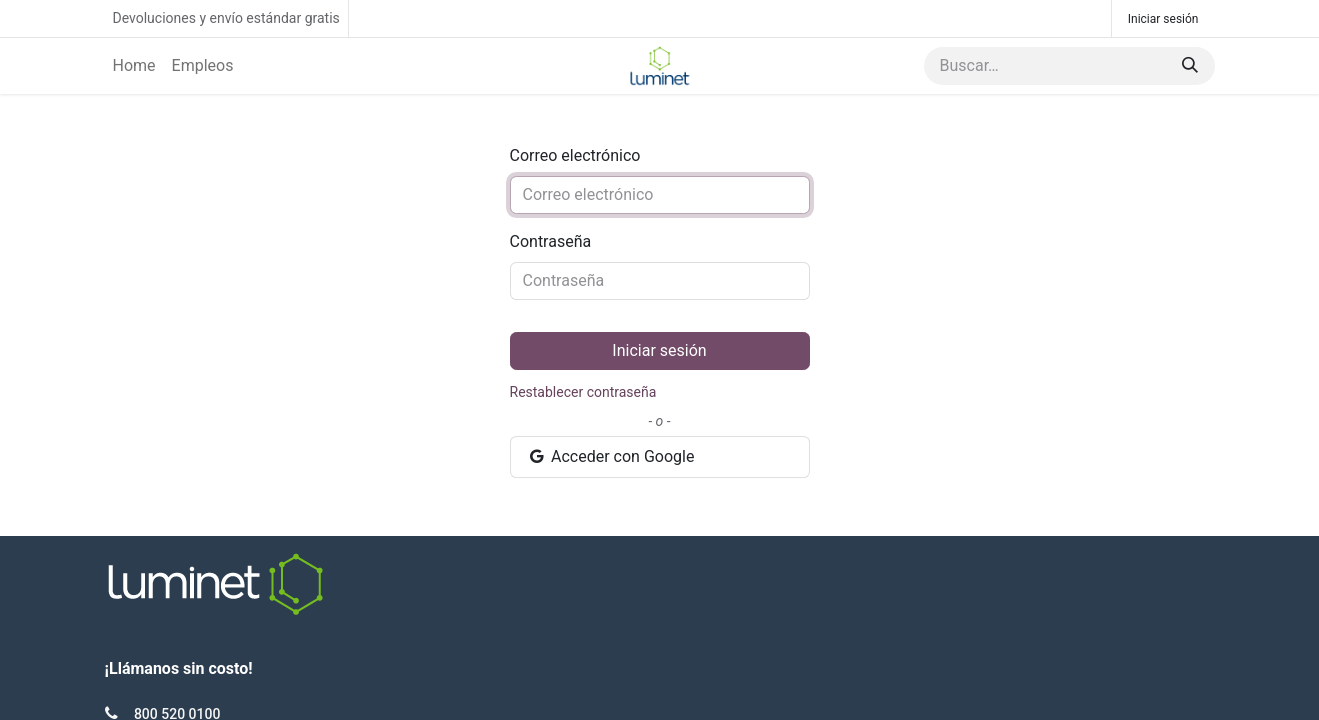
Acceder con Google (611, 456)
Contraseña (551, 241)
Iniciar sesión (1163, 19)
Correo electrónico (575, 155)
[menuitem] (134, 66)
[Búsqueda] (1190, 66)
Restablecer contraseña (583, 392)
